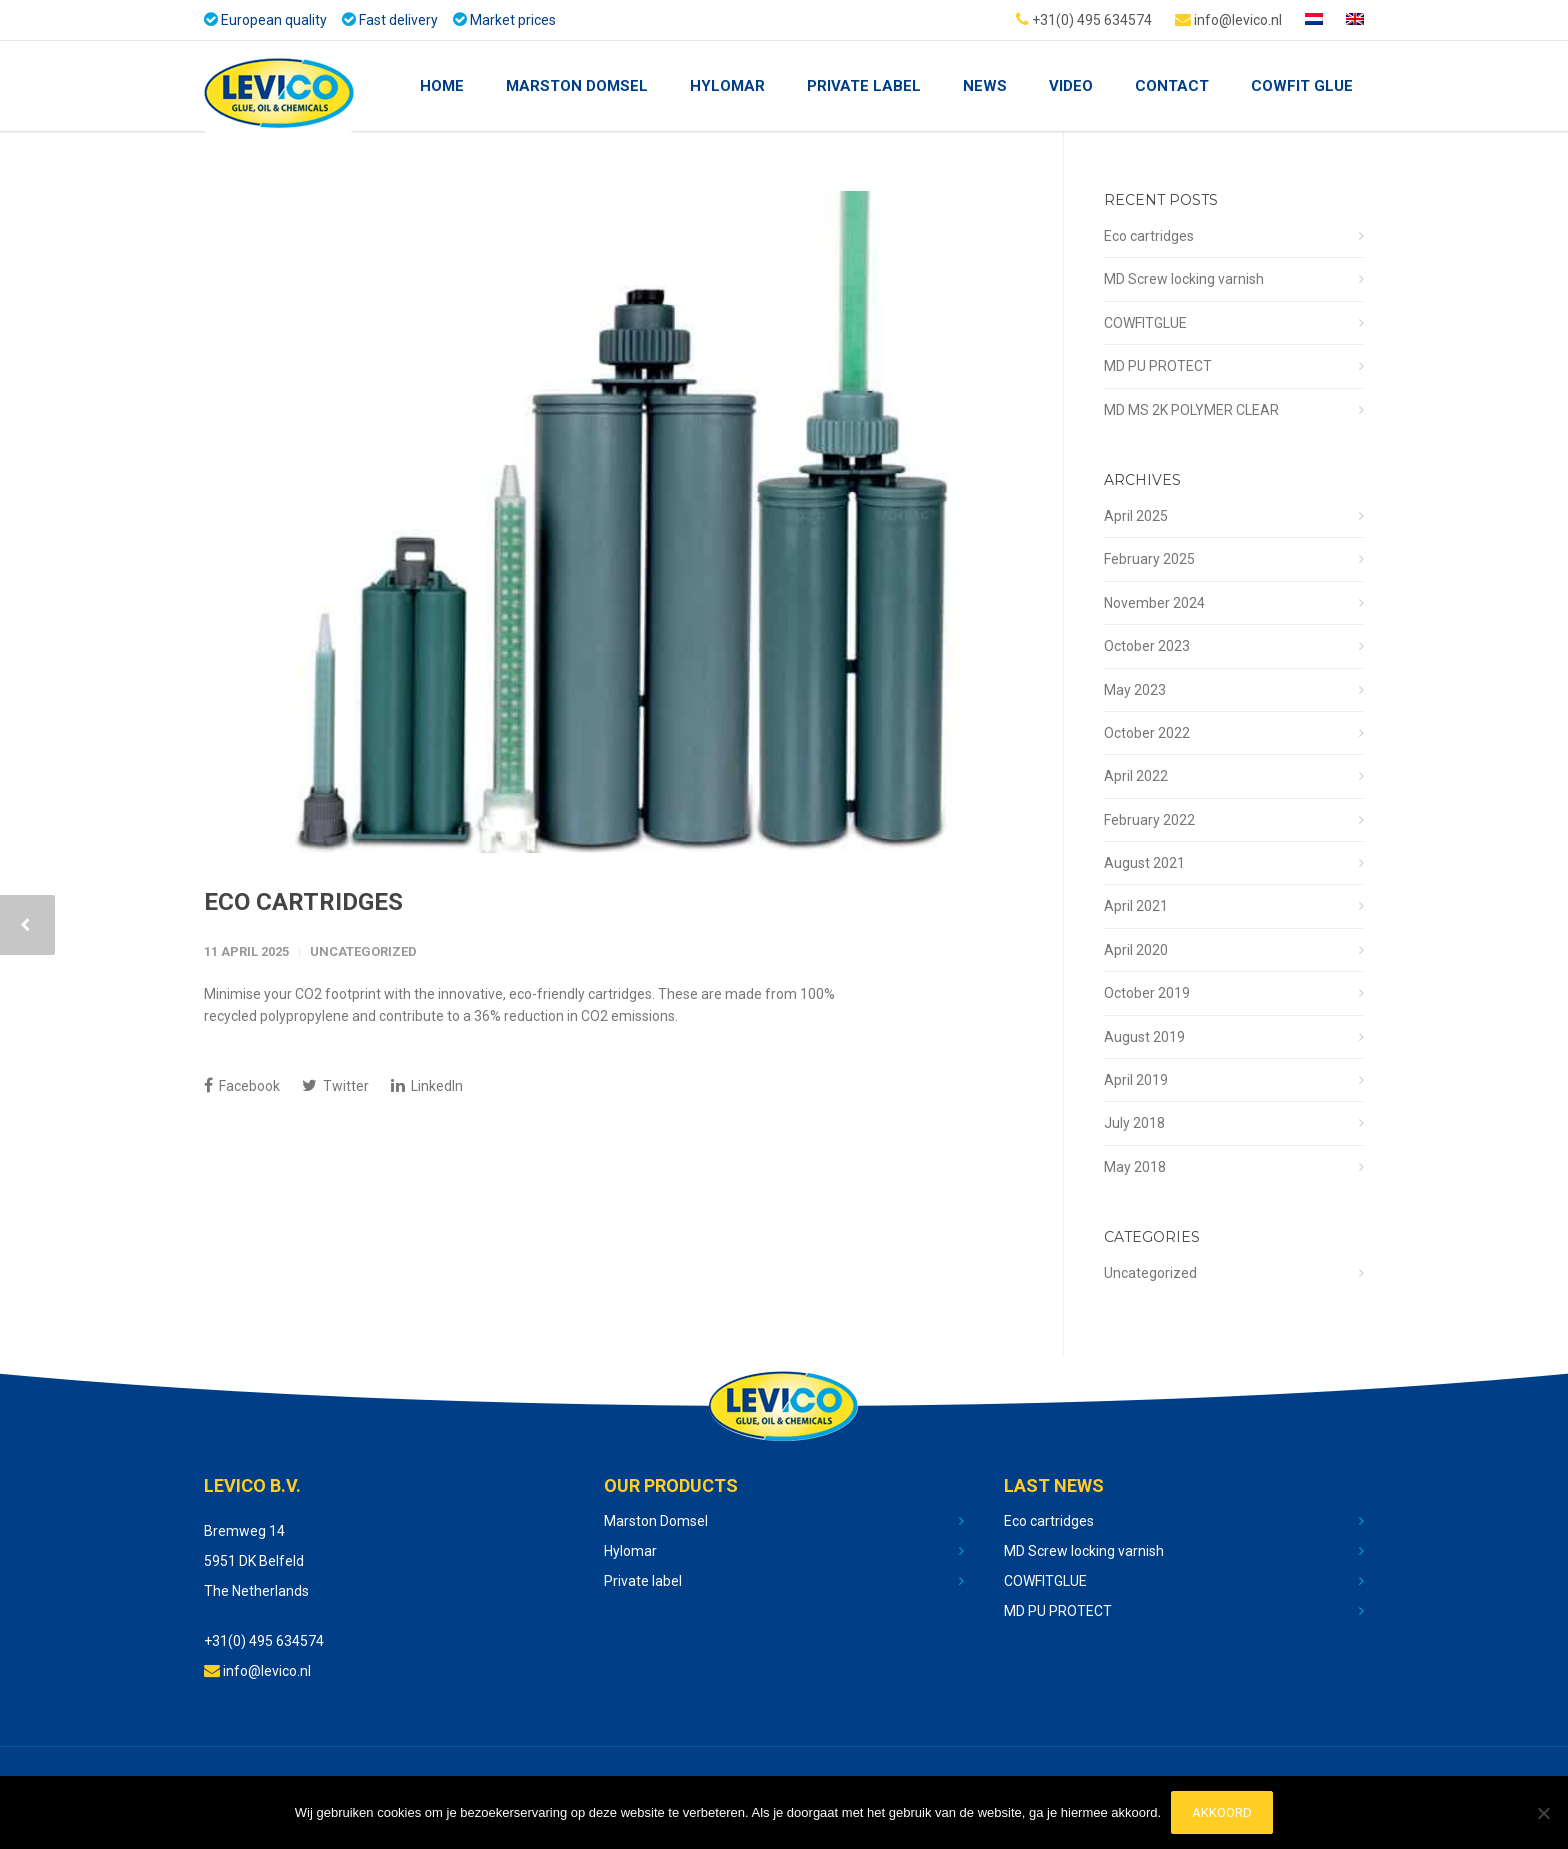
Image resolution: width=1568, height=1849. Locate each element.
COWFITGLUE (1145, 323)
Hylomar (727, 86)
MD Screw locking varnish (1184, 279)
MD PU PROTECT (1158, 366)
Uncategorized (363, 951)
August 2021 (1144, 863)
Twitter (335, 1085)
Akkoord (1222, 1812)
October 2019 (1147, 993)
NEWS (985, 86)
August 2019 (1144, 1037)
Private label (643, 1581)
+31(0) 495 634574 (1084, 19)
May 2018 (1135, 1167)
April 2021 (1136, 906)
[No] (1543, 1813)
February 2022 (1149, 820)
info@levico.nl (1228, 19)
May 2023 (1135, 690)
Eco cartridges (303, 902)
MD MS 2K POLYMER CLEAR (1191, 410)
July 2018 (1134, 1123)
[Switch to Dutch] (1314, 20)
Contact (1172, 86)
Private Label (864, 86)
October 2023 (1147, 646)
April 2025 (1136, 516)
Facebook (242, 1085)
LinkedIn (427, 1085)
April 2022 (1136, 776)
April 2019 (1136, 1080)
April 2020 (1136, 950)
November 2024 (1154, 603)
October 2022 (1147, 733)
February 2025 (1149, 559)
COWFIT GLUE (1302, 86)
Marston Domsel (577, 86)
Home (442, 86)
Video (1071, 86)
